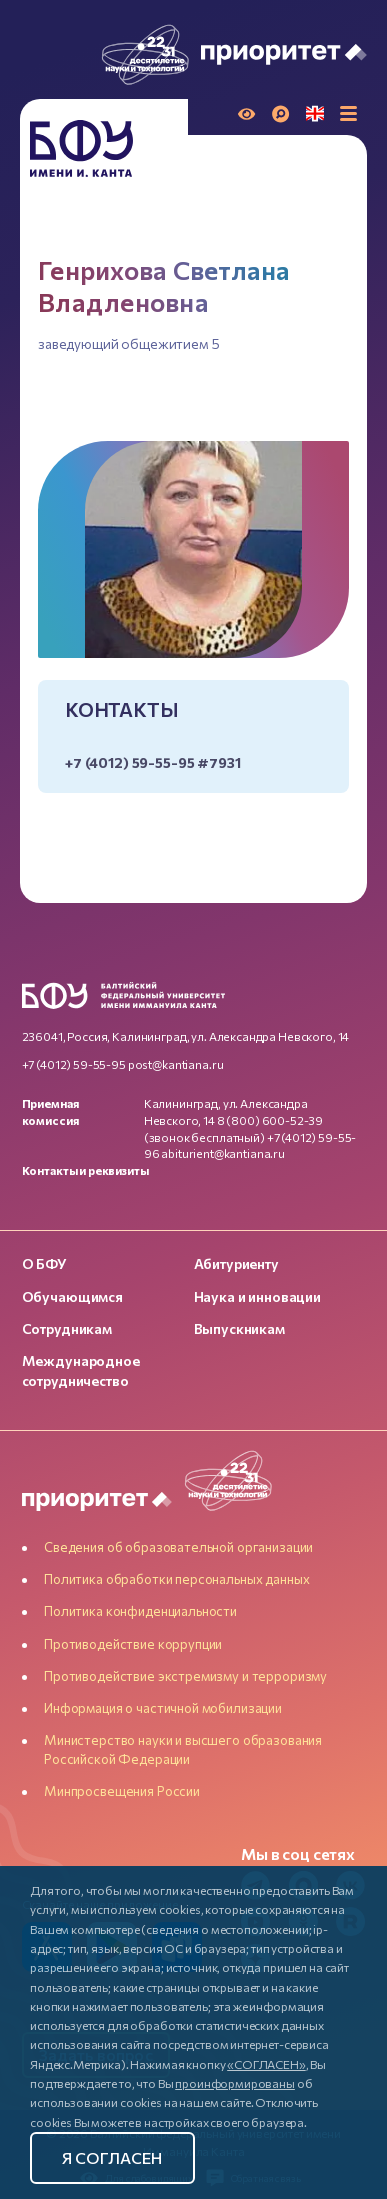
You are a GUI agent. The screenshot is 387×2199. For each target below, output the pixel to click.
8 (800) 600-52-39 (270, 1120)
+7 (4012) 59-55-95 (74, 1064)
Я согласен (112, 2157)
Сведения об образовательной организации (178, 1547)
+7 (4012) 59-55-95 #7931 (153, 762)
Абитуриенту (236, 1263)
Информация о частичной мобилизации (163, 1708)
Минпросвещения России (122, 1791)
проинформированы (235, 2083)
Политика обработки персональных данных (176, 1579)
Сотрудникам (67, 1328)
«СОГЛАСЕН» (266, 2064)
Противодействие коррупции (133, 1644)
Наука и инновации (257, 1296)
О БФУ (44, 1263)
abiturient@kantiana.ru (223, 1153)
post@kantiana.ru (176, 1064)
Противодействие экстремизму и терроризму (185, 1676)
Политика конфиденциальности (140, 1611)
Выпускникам (239, 1328)
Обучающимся (72, 1296)
